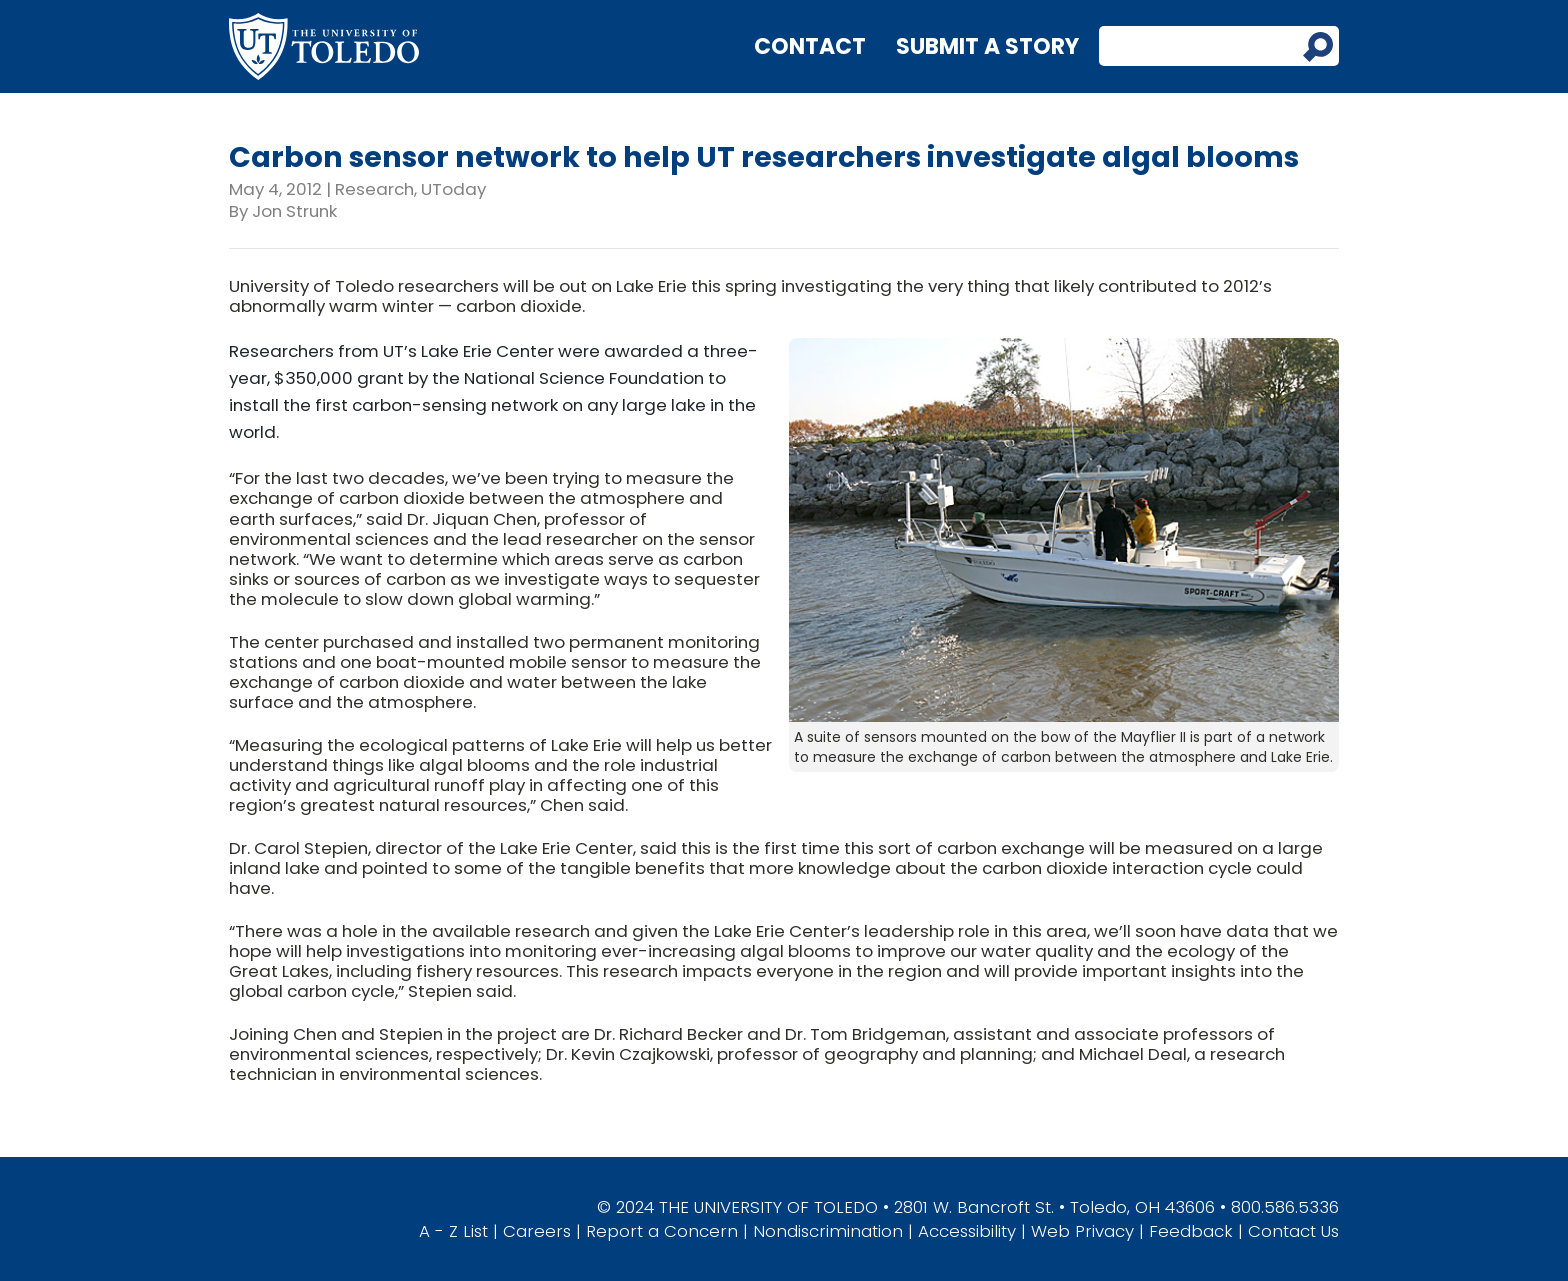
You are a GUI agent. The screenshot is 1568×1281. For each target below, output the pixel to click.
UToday (453, 189)
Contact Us (1293, 1231)
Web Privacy (1082, 1231)
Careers (537, 1231)
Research (374, 189)
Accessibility (967, 1231)
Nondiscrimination (828, 1231)
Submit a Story (987, 46)
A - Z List (453, 1231)
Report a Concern (662, 1231)
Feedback (1191, 1231)
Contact (810, 46)
